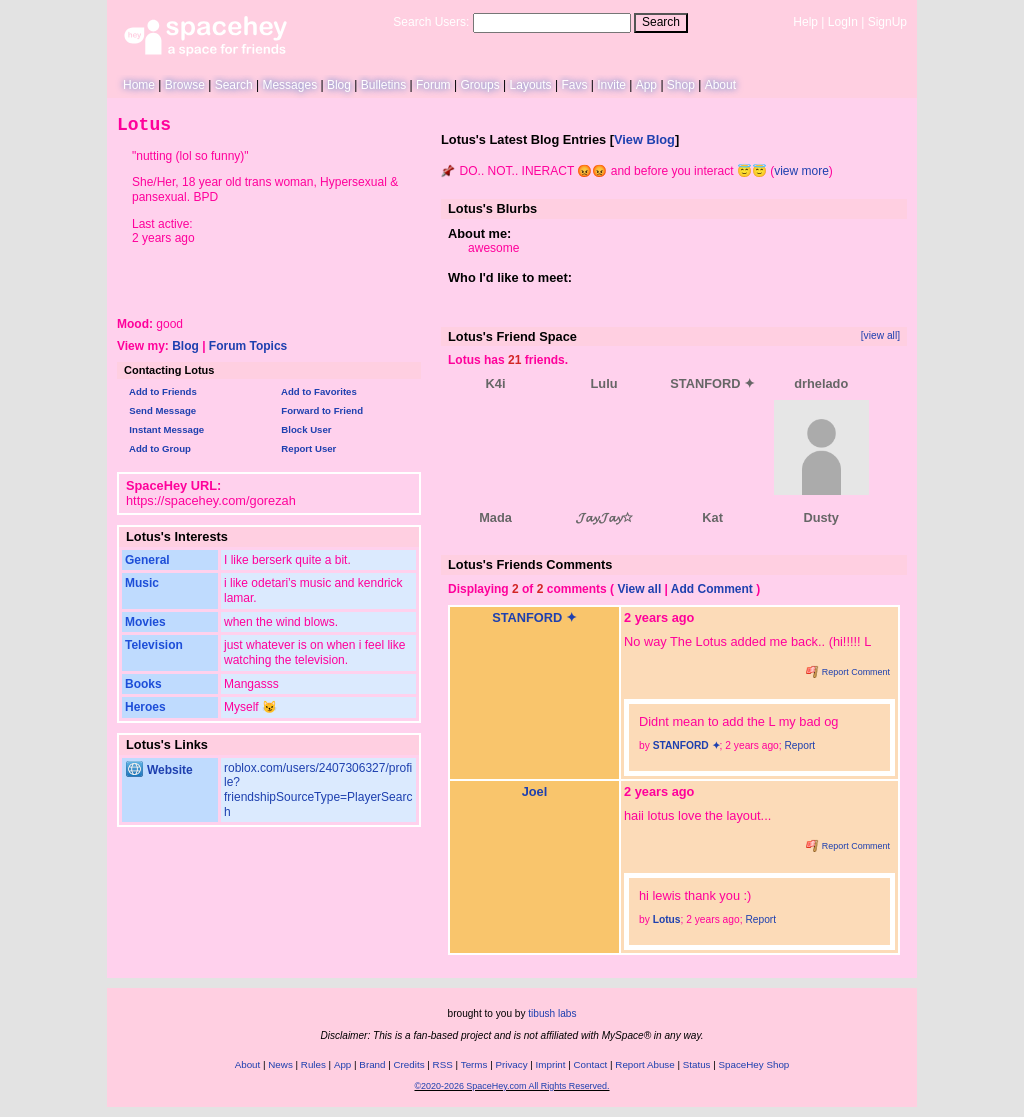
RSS (443, 1064)
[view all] (880, 335)
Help (805, 22)
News (280, 1064)
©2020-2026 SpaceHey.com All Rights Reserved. (511, 1086)
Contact (591, 1064)
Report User (306, 448)
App (646, 85)
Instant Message (164, 429)
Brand (372, 1064)
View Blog (644, 139)
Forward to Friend (319, 410)
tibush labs (552, 1013)
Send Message (160, 410)
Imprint (551, 1064)
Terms (474, 1064)
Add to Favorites (316, 391)
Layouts (531, 85)
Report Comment (848, 672)
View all (639, 589)
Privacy (511, 1064)
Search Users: (431, 22)
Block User (304, 429)
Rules (313, 1064)
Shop (681, 85)
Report (799, 745)
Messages (289, 85)
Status (697, 1064)
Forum (433, 85)
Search (661, 22)
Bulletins (383, 85)
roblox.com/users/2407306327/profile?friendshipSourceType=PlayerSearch (318, 790)
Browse (185, 85)
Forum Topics (248, 346)
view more (801, 171)
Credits (409, 1064)
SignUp (887, 22)
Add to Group (157, 448)
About (720, 85)
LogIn (843, 22)
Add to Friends (160, 391)
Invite (611, 85)
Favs (574, 85)
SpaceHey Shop (754, 1064)
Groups (479, 85)
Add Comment (712, 589)
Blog (339, 85)
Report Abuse (644, 1064)
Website (159, 770)
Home (139, 85)
